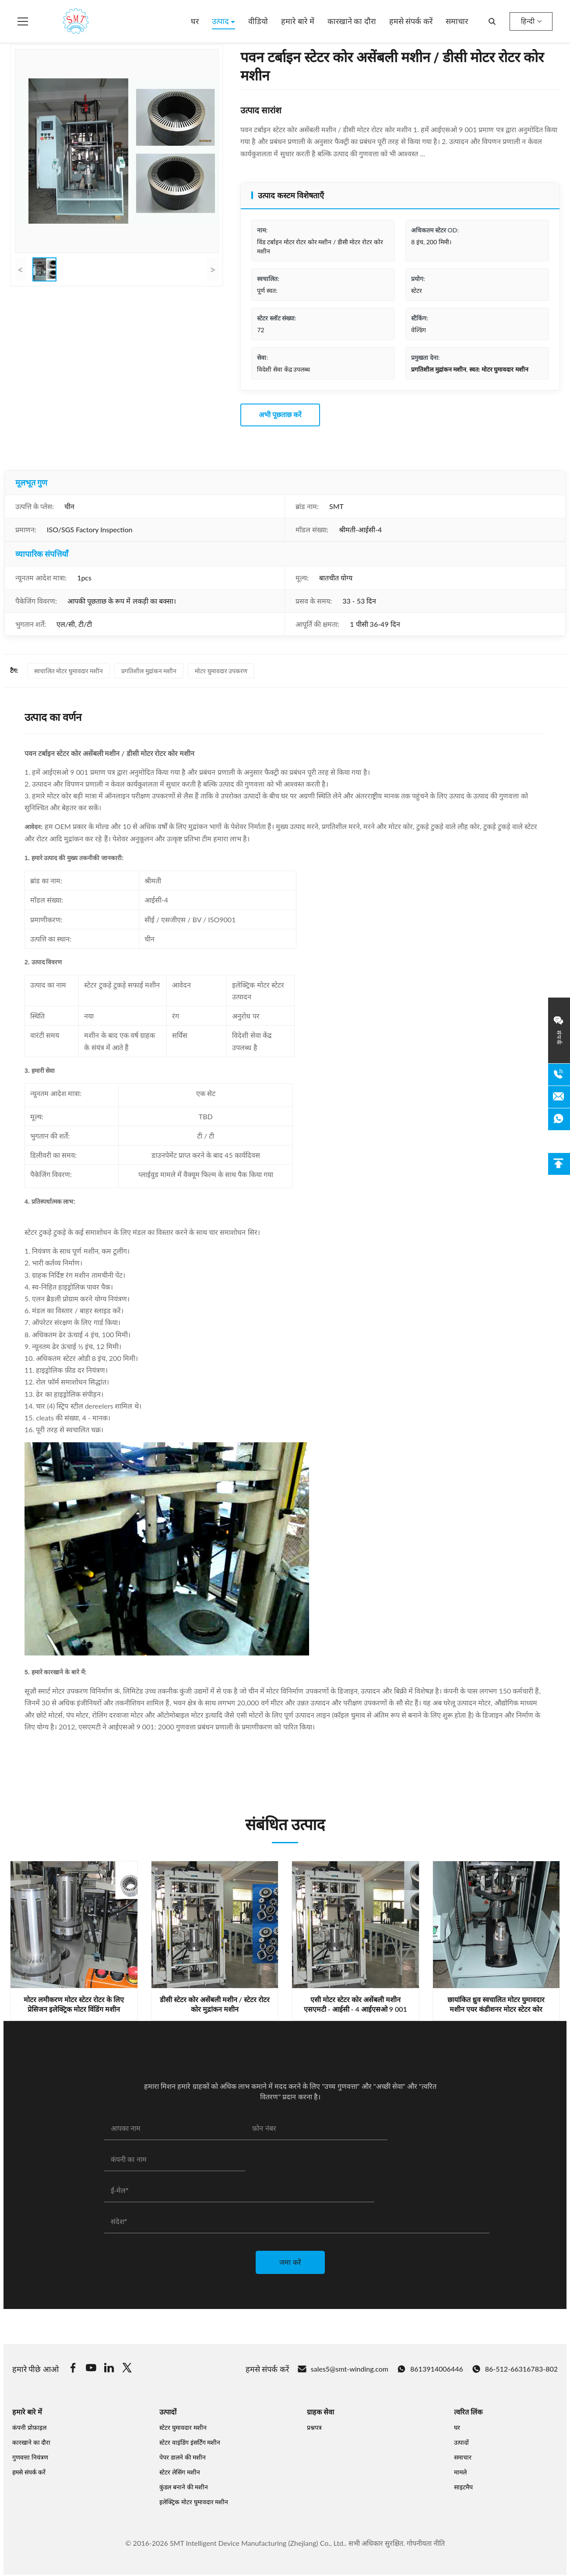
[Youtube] (91, 2369)
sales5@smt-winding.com (343, 2369)
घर (195, 21)
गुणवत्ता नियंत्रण (30, 2457)
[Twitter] (127, 2369)
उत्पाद (221, 21)
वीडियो (258, 21)
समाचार (457, 21)
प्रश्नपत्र (314, 2427)
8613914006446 (430, 2369)
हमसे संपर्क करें (411, 21)
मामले (460, 2472)
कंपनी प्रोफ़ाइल (29, 2427)
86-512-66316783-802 (515, 2369)
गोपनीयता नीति (426, 2543)
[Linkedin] (109, 2369)
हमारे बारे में (297, 21)
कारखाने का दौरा (351, 21)
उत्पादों (461, 2442)
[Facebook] (73, 2369)
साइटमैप (463, 2487)
